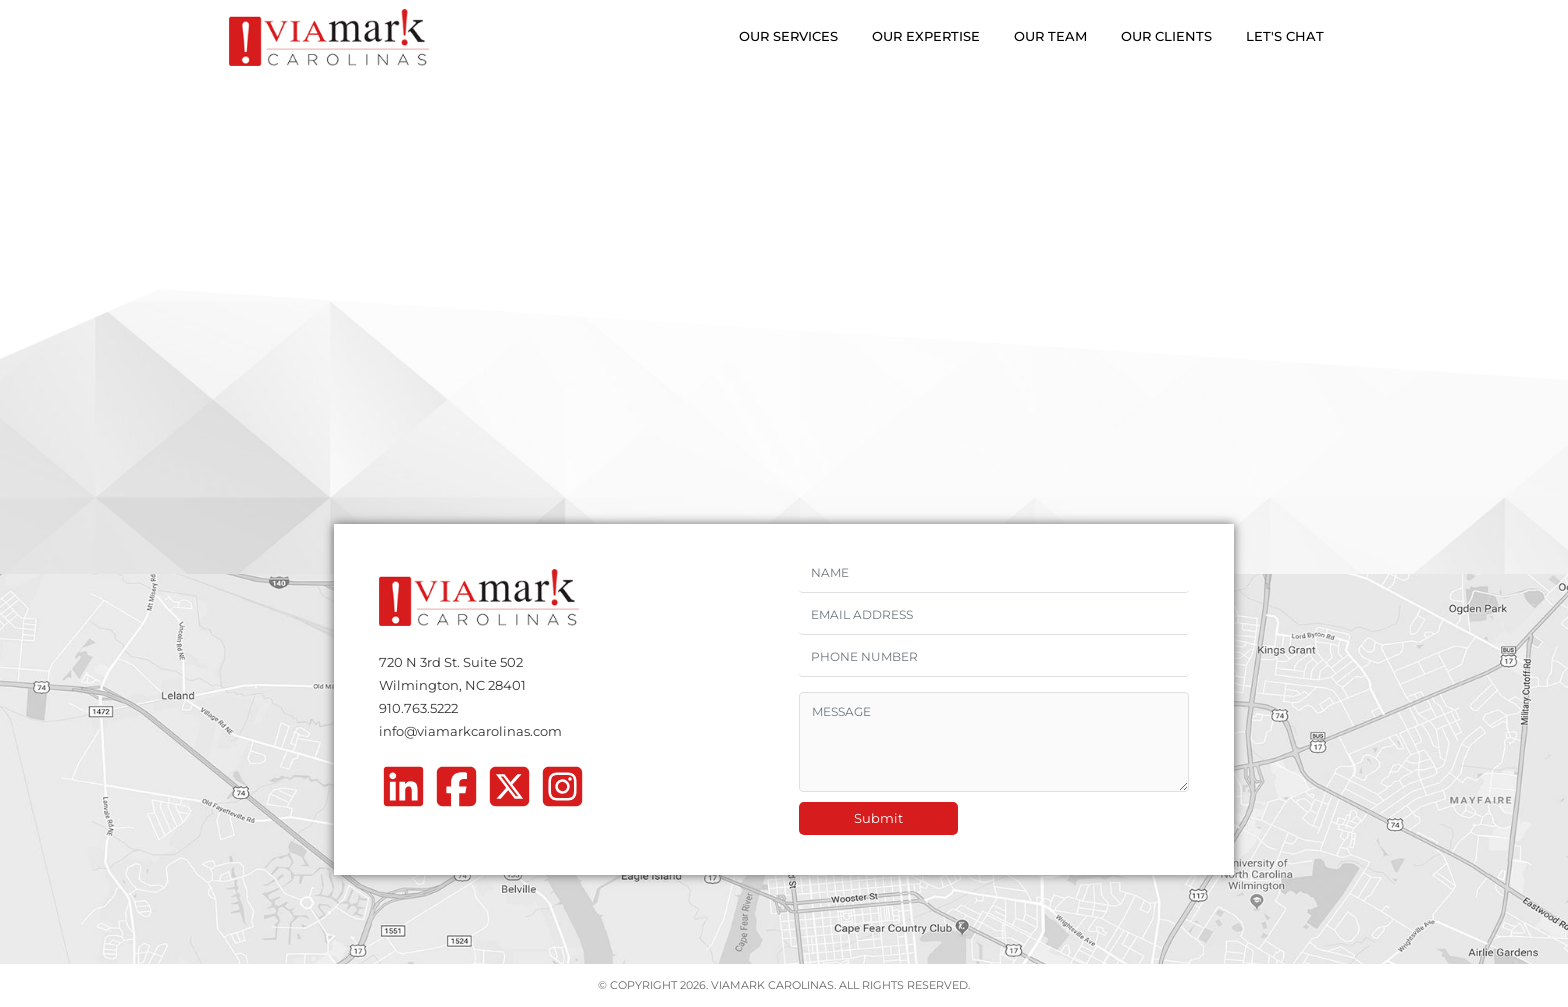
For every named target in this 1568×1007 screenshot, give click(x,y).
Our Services (788, 36)
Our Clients (1166, 36)
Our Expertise (926, 36)
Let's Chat (1285, 36)
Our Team (1050, 36)
